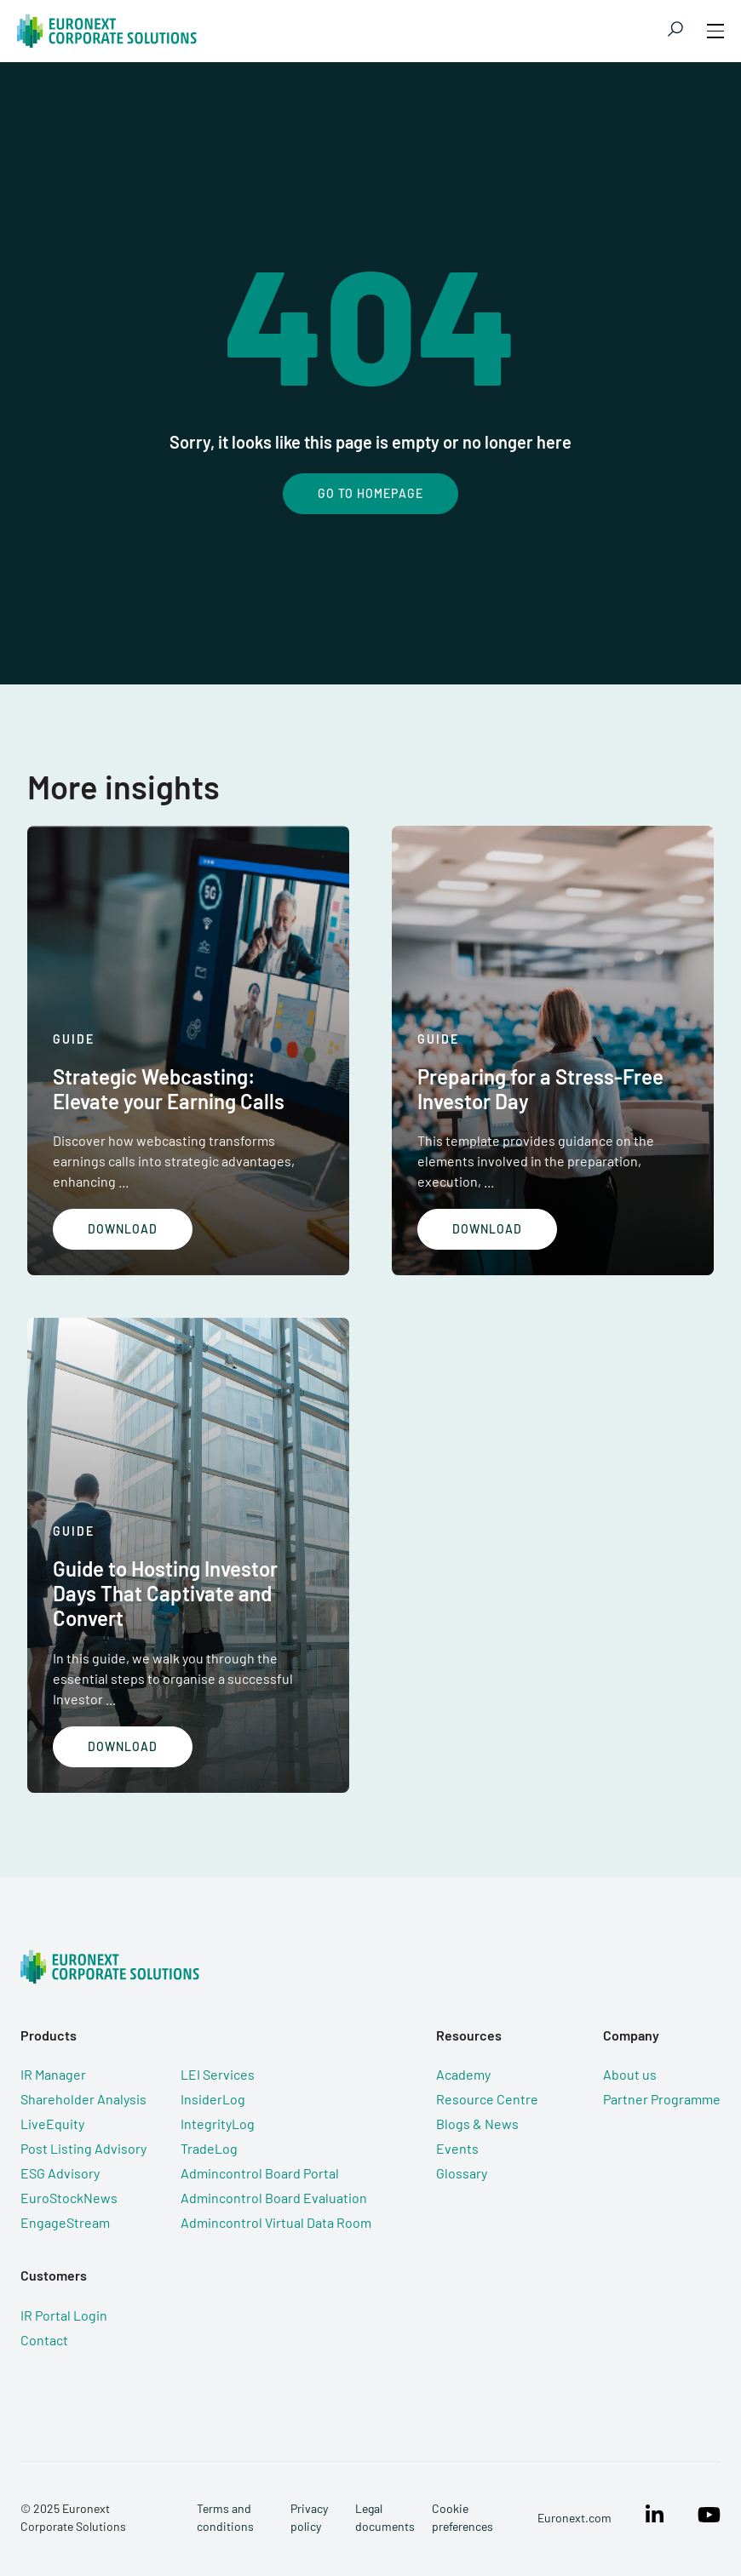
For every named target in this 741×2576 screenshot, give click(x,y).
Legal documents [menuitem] (385, 2517)
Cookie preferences (462, 2517)
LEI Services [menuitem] (218, 2074)
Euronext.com (574, 2517)
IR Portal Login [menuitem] (63, 2315)
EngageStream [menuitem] (65, 2222)
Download (123, 1229)
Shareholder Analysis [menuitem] (83, 2099)
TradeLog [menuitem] (209, 2148)
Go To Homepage (370, 493)
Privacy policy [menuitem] (309, 2517)
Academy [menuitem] (463, 2074)
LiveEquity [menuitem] (52, 2123)
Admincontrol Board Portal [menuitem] (260, 2173)
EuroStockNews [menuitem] (69, 2198)
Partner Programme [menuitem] (662, 2099)
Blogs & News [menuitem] (477, 2123)
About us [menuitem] (630, 2074)
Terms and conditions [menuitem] (225, 2517)
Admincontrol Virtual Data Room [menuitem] (276, 2222)
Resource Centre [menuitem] (487, 2099)
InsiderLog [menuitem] (213, 2099)
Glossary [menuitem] (461, 2173)
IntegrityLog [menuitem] (218, 2123)
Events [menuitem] (457, 2148)
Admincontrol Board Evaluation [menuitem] (274, 2198)
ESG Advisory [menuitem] (60, 2173)
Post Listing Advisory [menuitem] (83, 2148)
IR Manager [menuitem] (53, 2074)
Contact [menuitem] (44, 2340)
